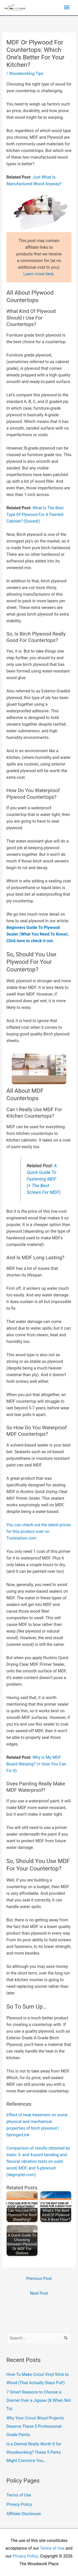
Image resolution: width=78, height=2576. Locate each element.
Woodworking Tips (26, 73)
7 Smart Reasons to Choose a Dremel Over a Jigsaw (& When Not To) (38, 2400)
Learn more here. (38, 273)
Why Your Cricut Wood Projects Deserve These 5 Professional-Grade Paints (35, 2426)
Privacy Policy (19, 2504)
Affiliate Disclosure (23, 2513)
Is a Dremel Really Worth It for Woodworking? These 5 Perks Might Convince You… (33, 2452)
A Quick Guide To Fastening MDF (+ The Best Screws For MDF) (44, 1179)
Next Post (39, 2293)
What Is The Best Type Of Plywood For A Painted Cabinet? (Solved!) (35, 514)
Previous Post (39, 2278)
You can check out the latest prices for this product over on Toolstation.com (38, 1531)
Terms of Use (18, 2495)
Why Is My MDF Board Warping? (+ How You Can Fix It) (36, 1764)
